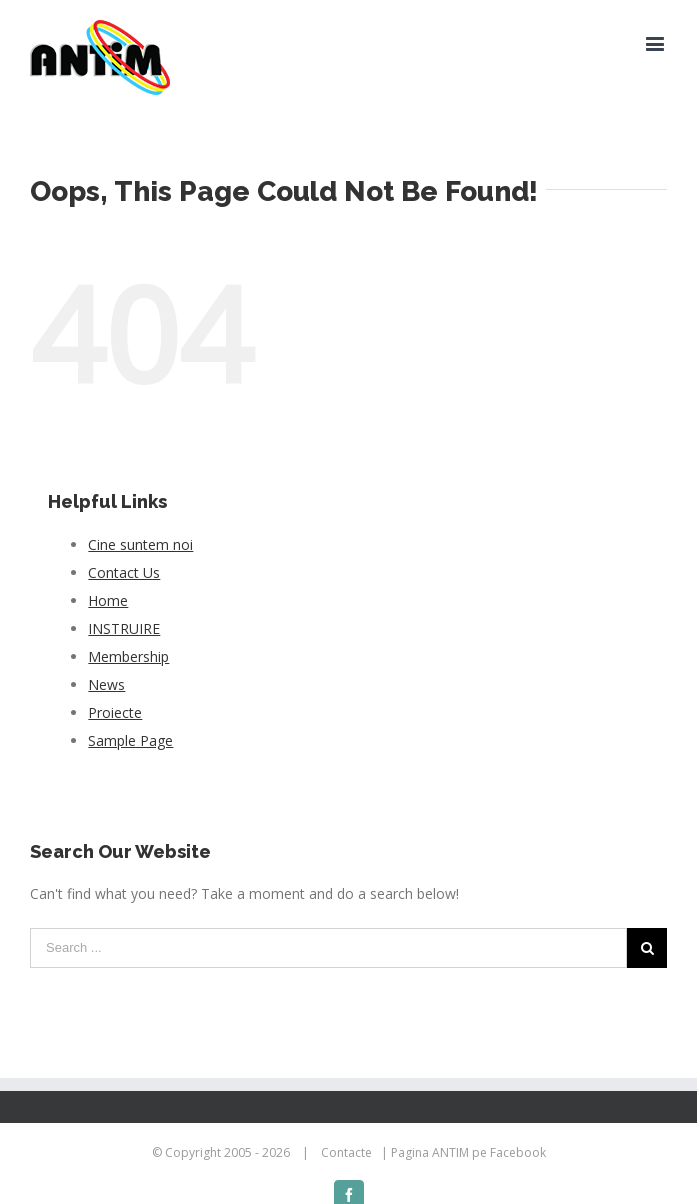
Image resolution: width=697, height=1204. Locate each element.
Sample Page (130, 740)
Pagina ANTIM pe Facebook (468, 1152)
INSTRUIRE (124, 628)
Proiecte (115, 712)
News (106, 684)
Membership (128, 656)
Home (108, 600)
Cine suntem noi (140, 544)
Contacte (346, 1152)
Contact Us (124, 572)
